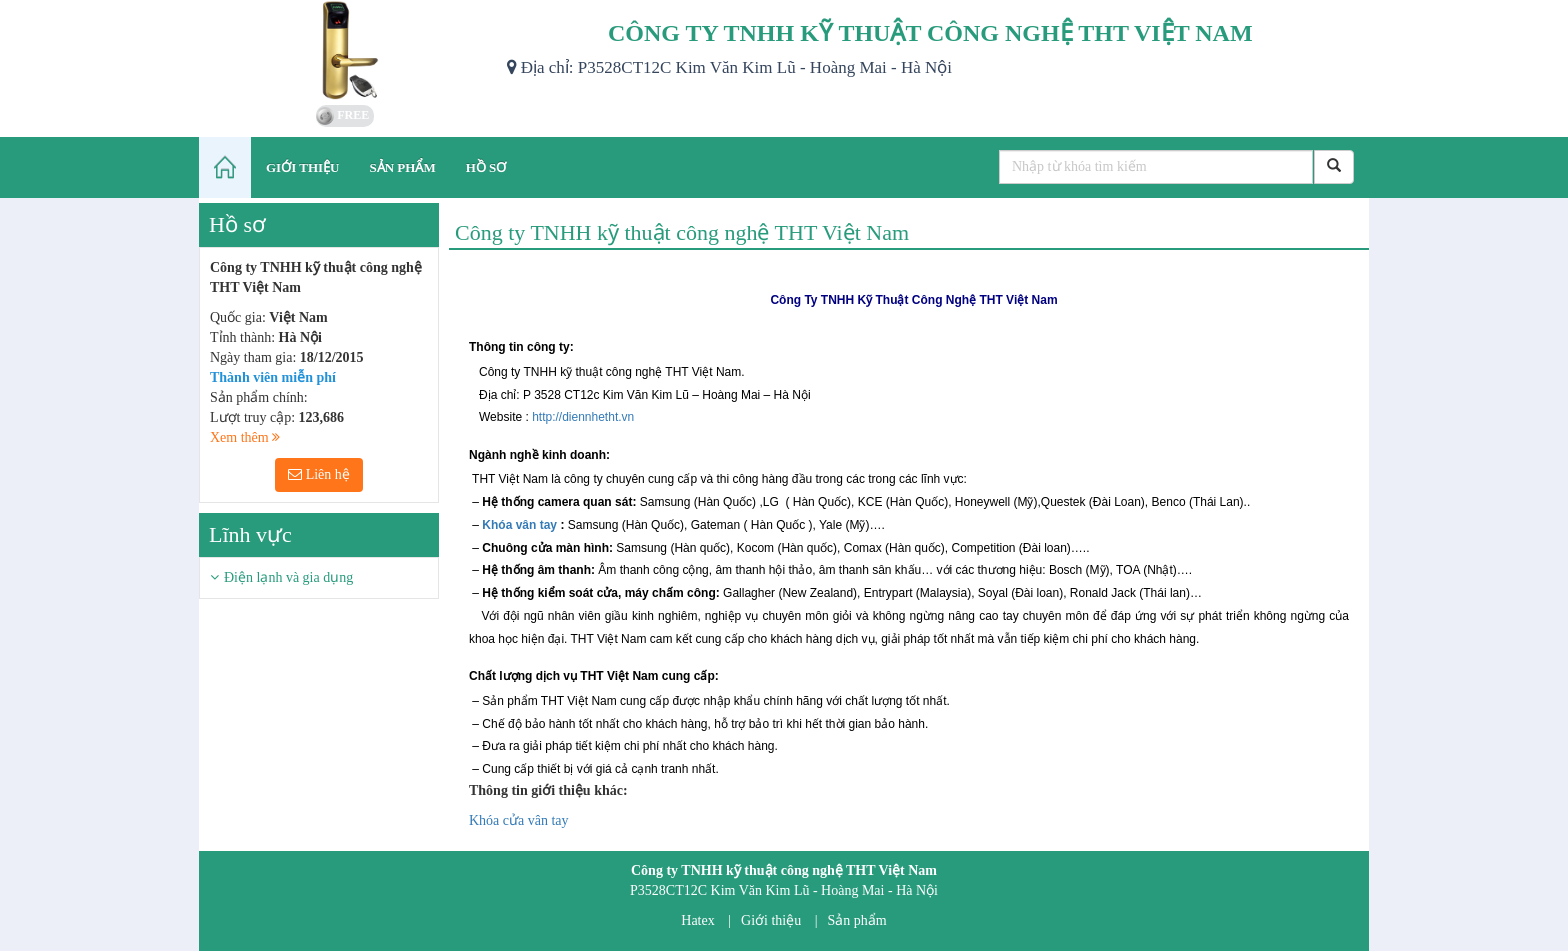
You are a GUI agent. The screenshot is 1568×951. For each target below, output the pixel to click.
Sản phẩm (857, 920)
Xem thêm (245, 437)
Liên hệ (319, 474)
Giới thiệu (771, 920)
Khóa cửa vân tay (519, 820)
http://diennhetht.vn (583, 417)
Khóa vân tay (519, 525)
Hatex (697, 920)
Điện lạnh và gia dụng (288, 577)
